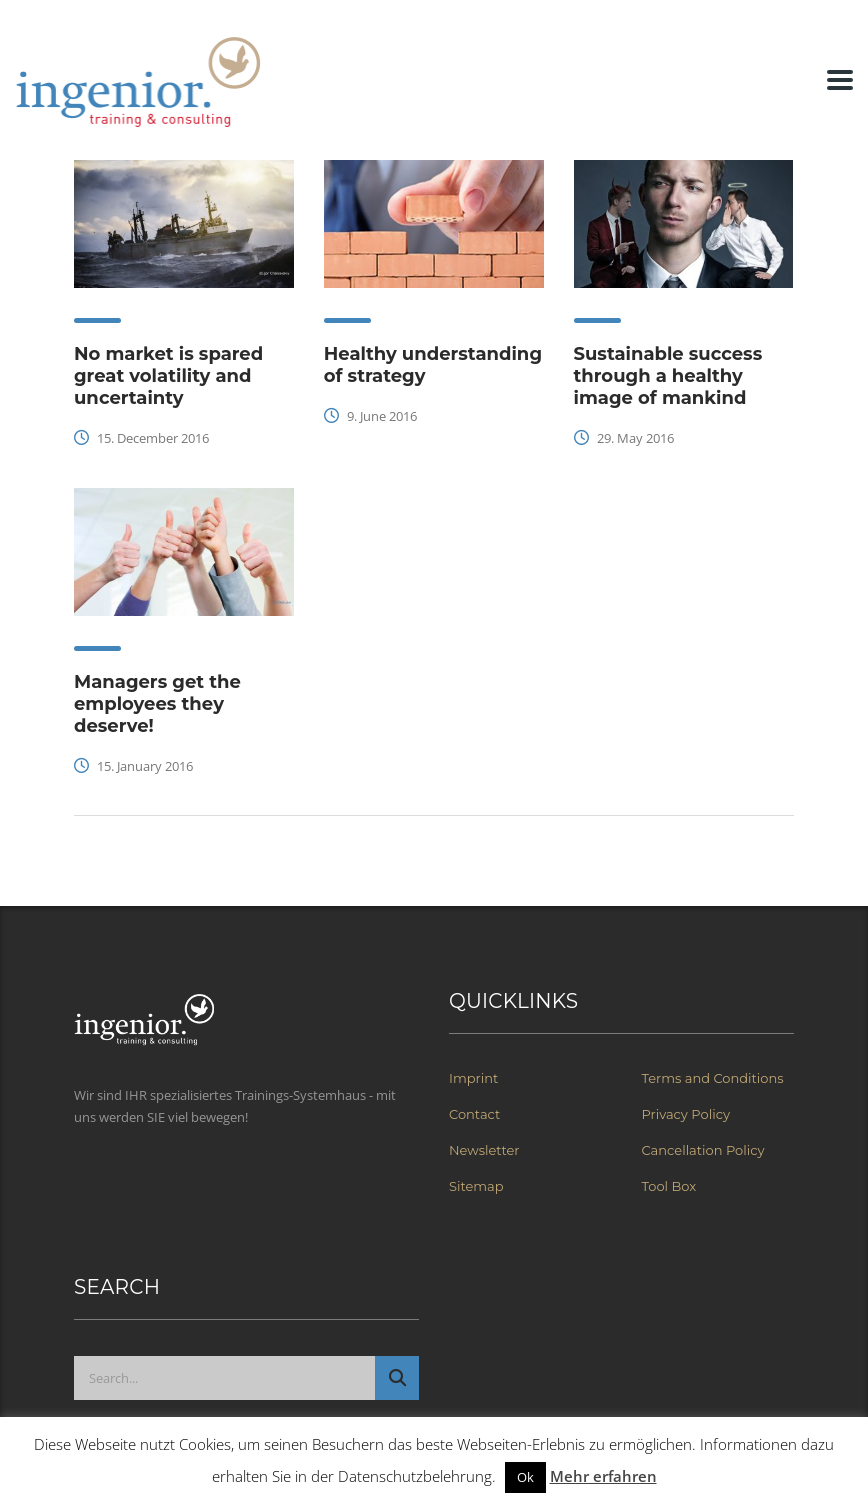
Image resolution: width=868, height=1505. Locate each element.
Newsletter (484, 1150)
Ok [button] (525, 1477)
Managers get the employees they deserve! (157, 704)
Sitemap (476, 1186)
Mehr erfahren (603, 1476)
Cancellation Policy (703, 1150)
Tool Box (669, 1186)
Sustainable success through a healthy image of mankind (668, 376)
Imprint (473, 1078)
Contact (474, 1114)
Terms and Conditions (713, 1078)
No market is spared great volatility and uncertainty (168, 376)
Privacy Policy (686, 1114)
